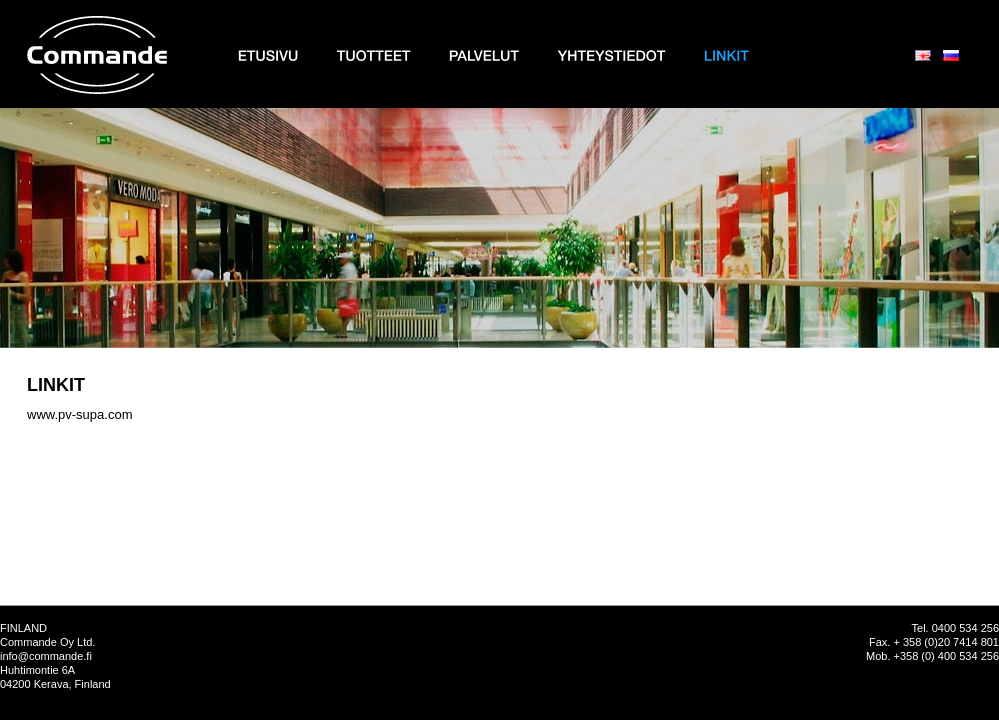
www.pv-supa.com (79, 414)
